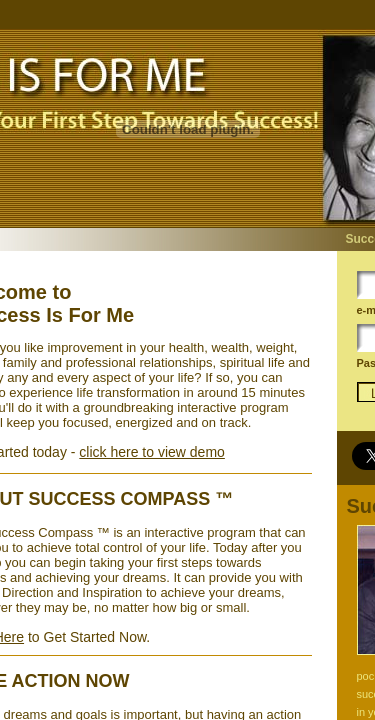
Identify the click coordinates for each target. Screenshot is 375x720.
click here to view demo (152, 452)
